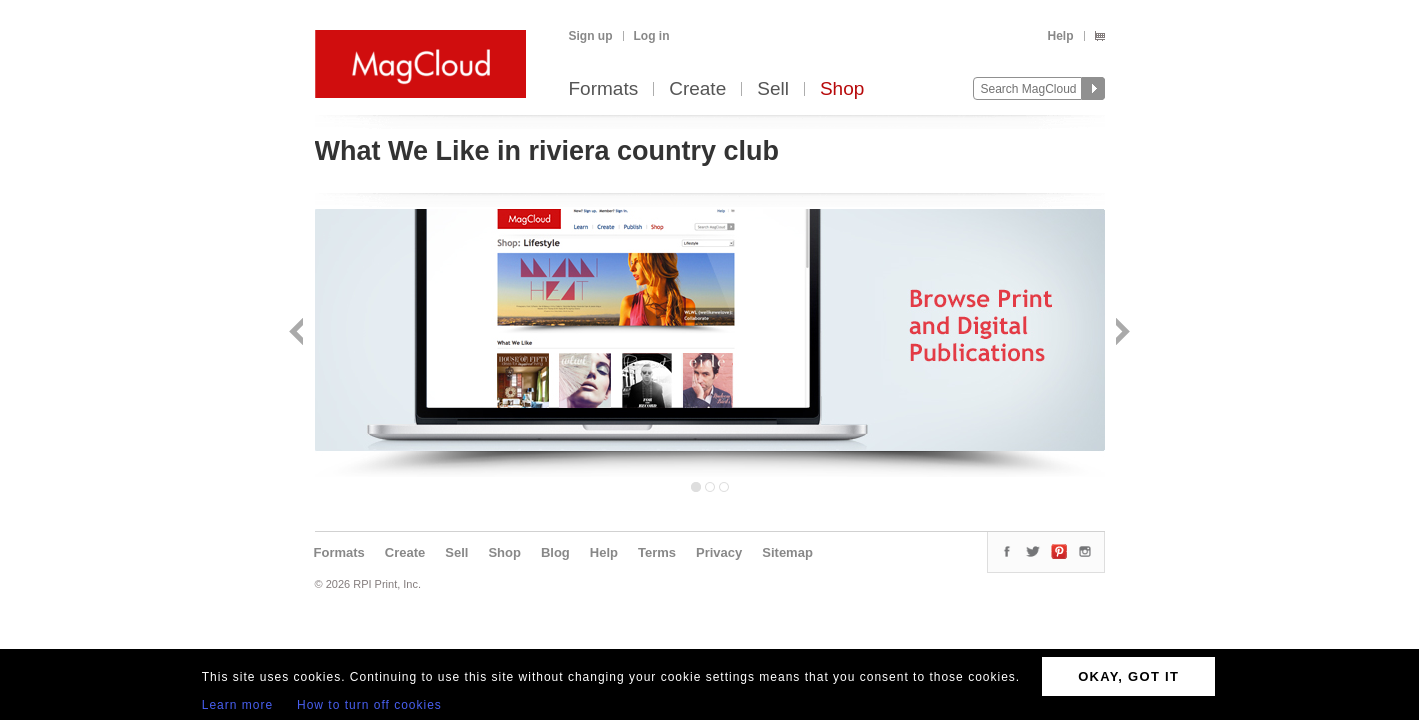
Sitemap (787, 552)
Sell (773, 89)
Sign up (591, 36)
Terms (657, 552)
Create (697, 89)
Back (298, 333)
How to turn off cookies (369, 705)
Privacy (719, 552)
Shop (842, 89)
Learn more (237, 705)
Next (1120, 333)
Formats (604, 89)
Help (1060, 36)
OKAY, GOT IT (1128, 676)
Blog (555, 552)
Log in (652, 36)
